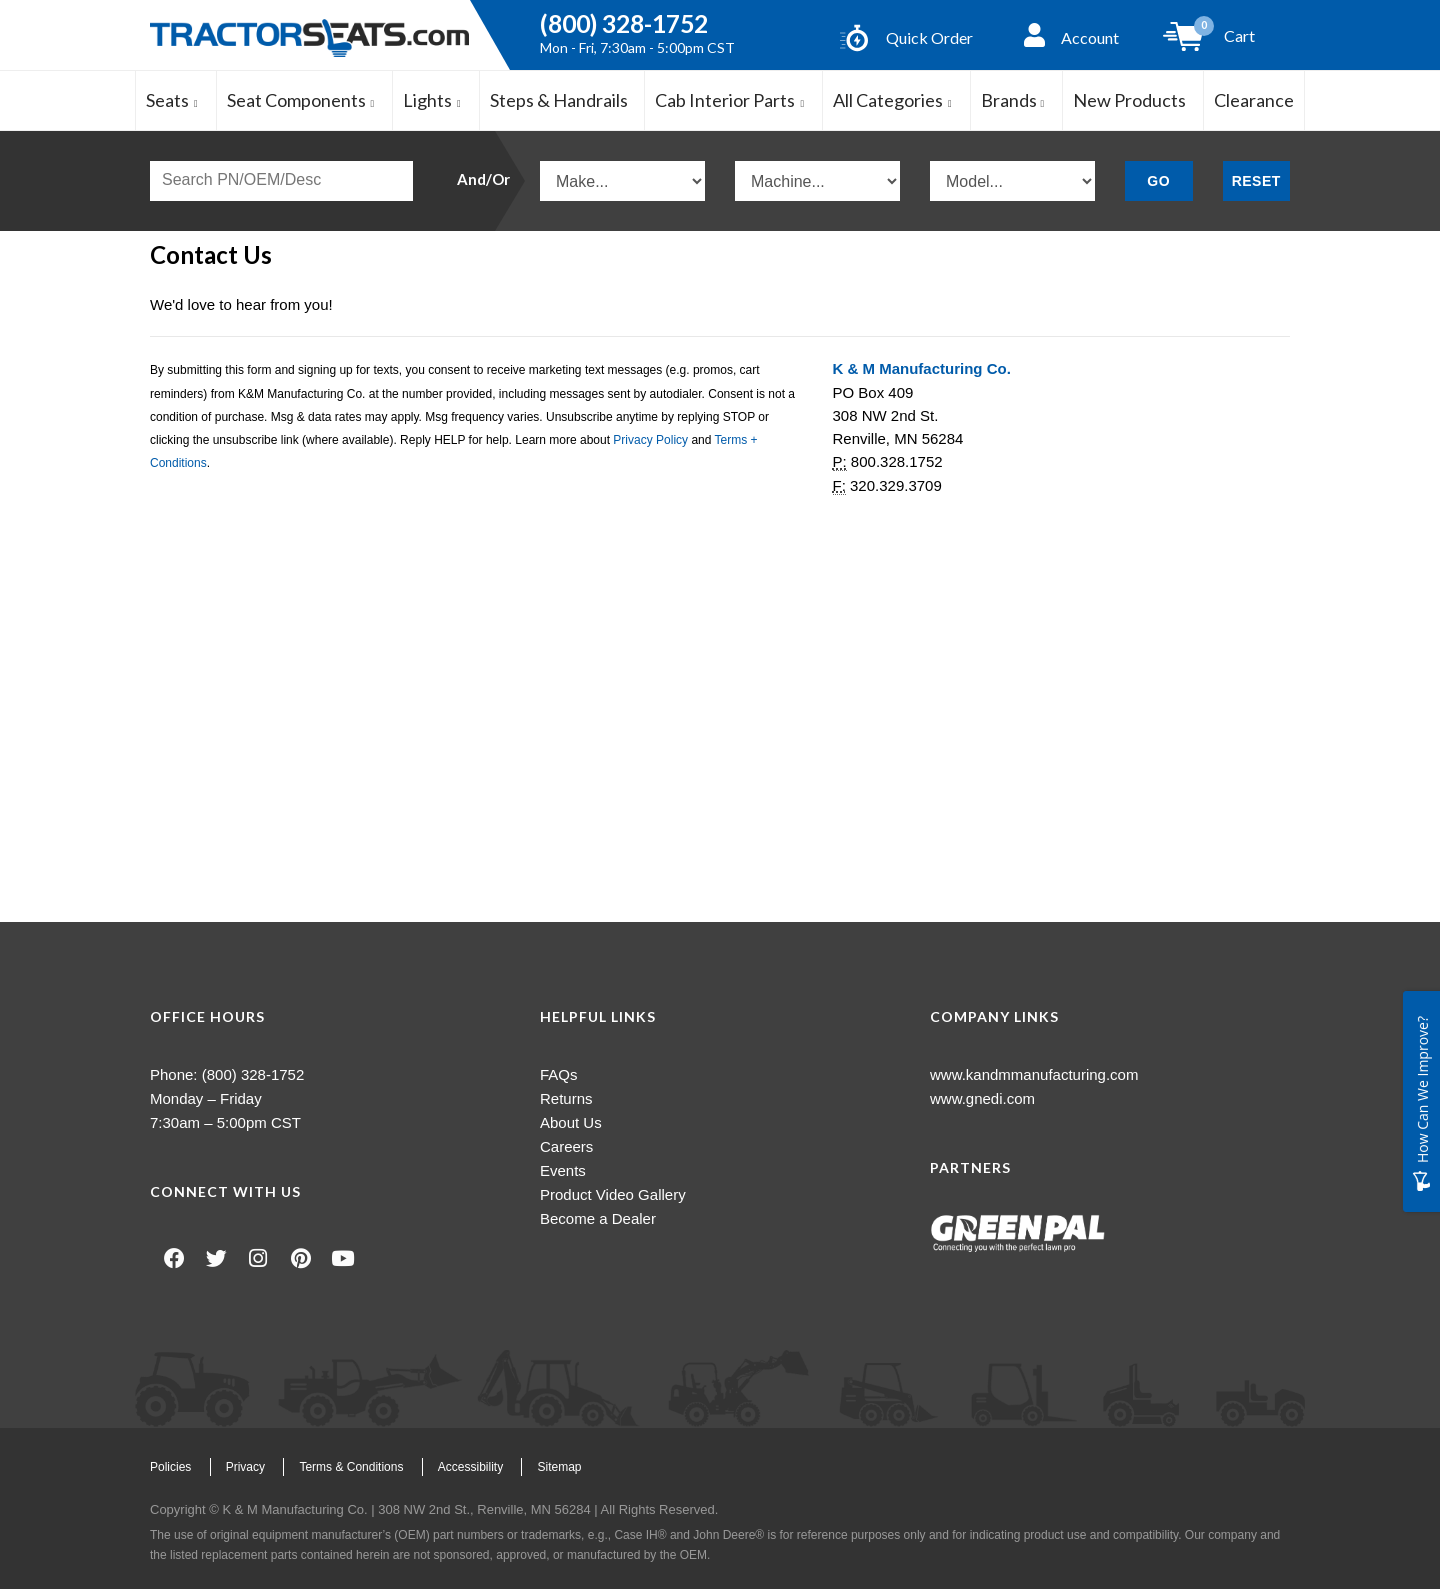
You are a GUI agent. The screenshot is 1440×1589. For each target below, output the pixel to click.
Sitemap (559, 1467)
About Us (571, 1122)
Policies (170, 1467)
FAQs (559, 1074)
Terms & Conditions (351, 1467)
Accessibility (470, 1467)
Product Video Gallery (613, 1194)
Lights (432, 100)
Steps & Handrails (559, 100)
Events (563, 1170)
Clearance (1254, 100)
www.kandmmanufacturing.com (1034, 1074)
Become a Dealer (598, 1218)
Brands (1013, 100)
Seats (172, 100)
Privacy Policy (650, 440)
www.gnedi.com (982, 1098)
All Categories (893, 100)
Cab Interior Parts (730, 100)
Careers (566, 1146)
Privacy (245, 1467)
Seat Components (301, 100)
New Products (1129, 100)
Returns (566, 1098)
